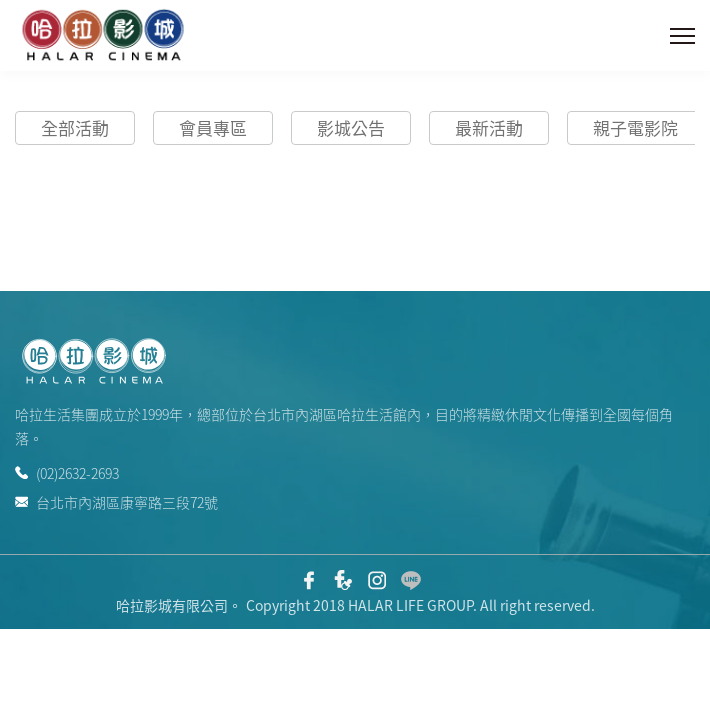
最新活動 (489, 127)
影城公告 (351, 127)
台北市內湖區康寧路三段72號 (116, 500)
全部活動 (75, 127)
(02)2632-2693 (67, 473)
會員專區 (213, 127)
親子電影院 (635, 127)
